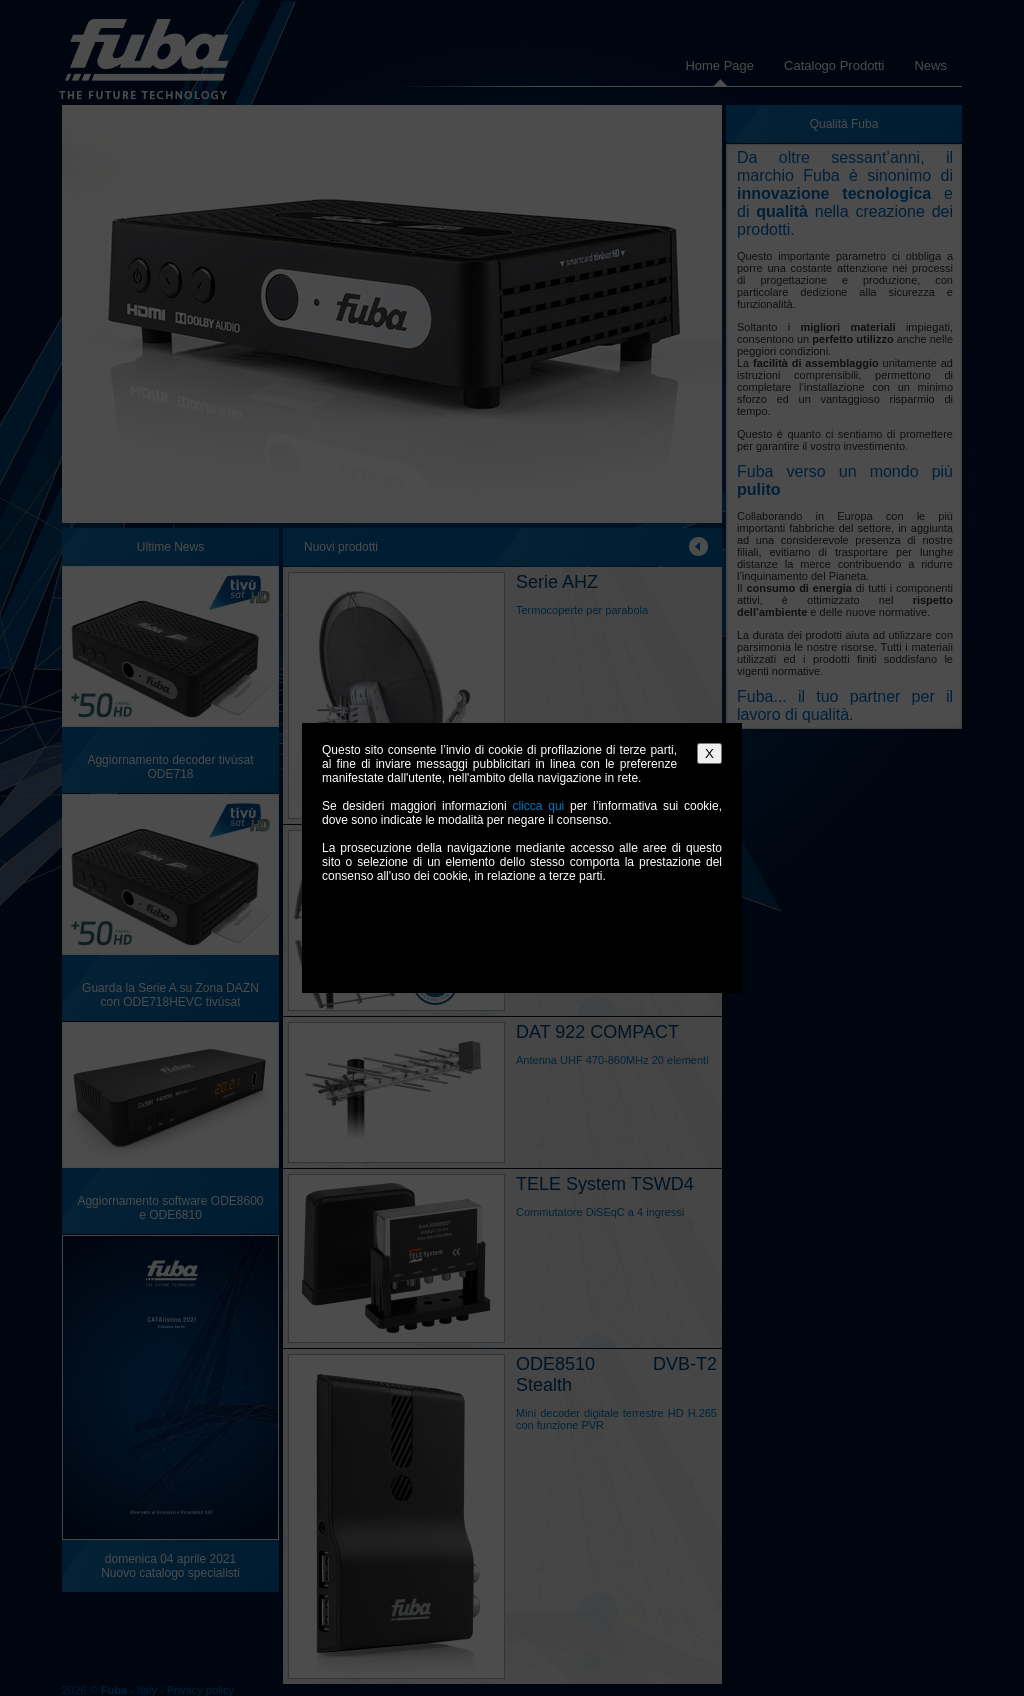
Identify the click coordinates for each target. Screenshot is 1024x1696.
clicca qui (538, 806)
